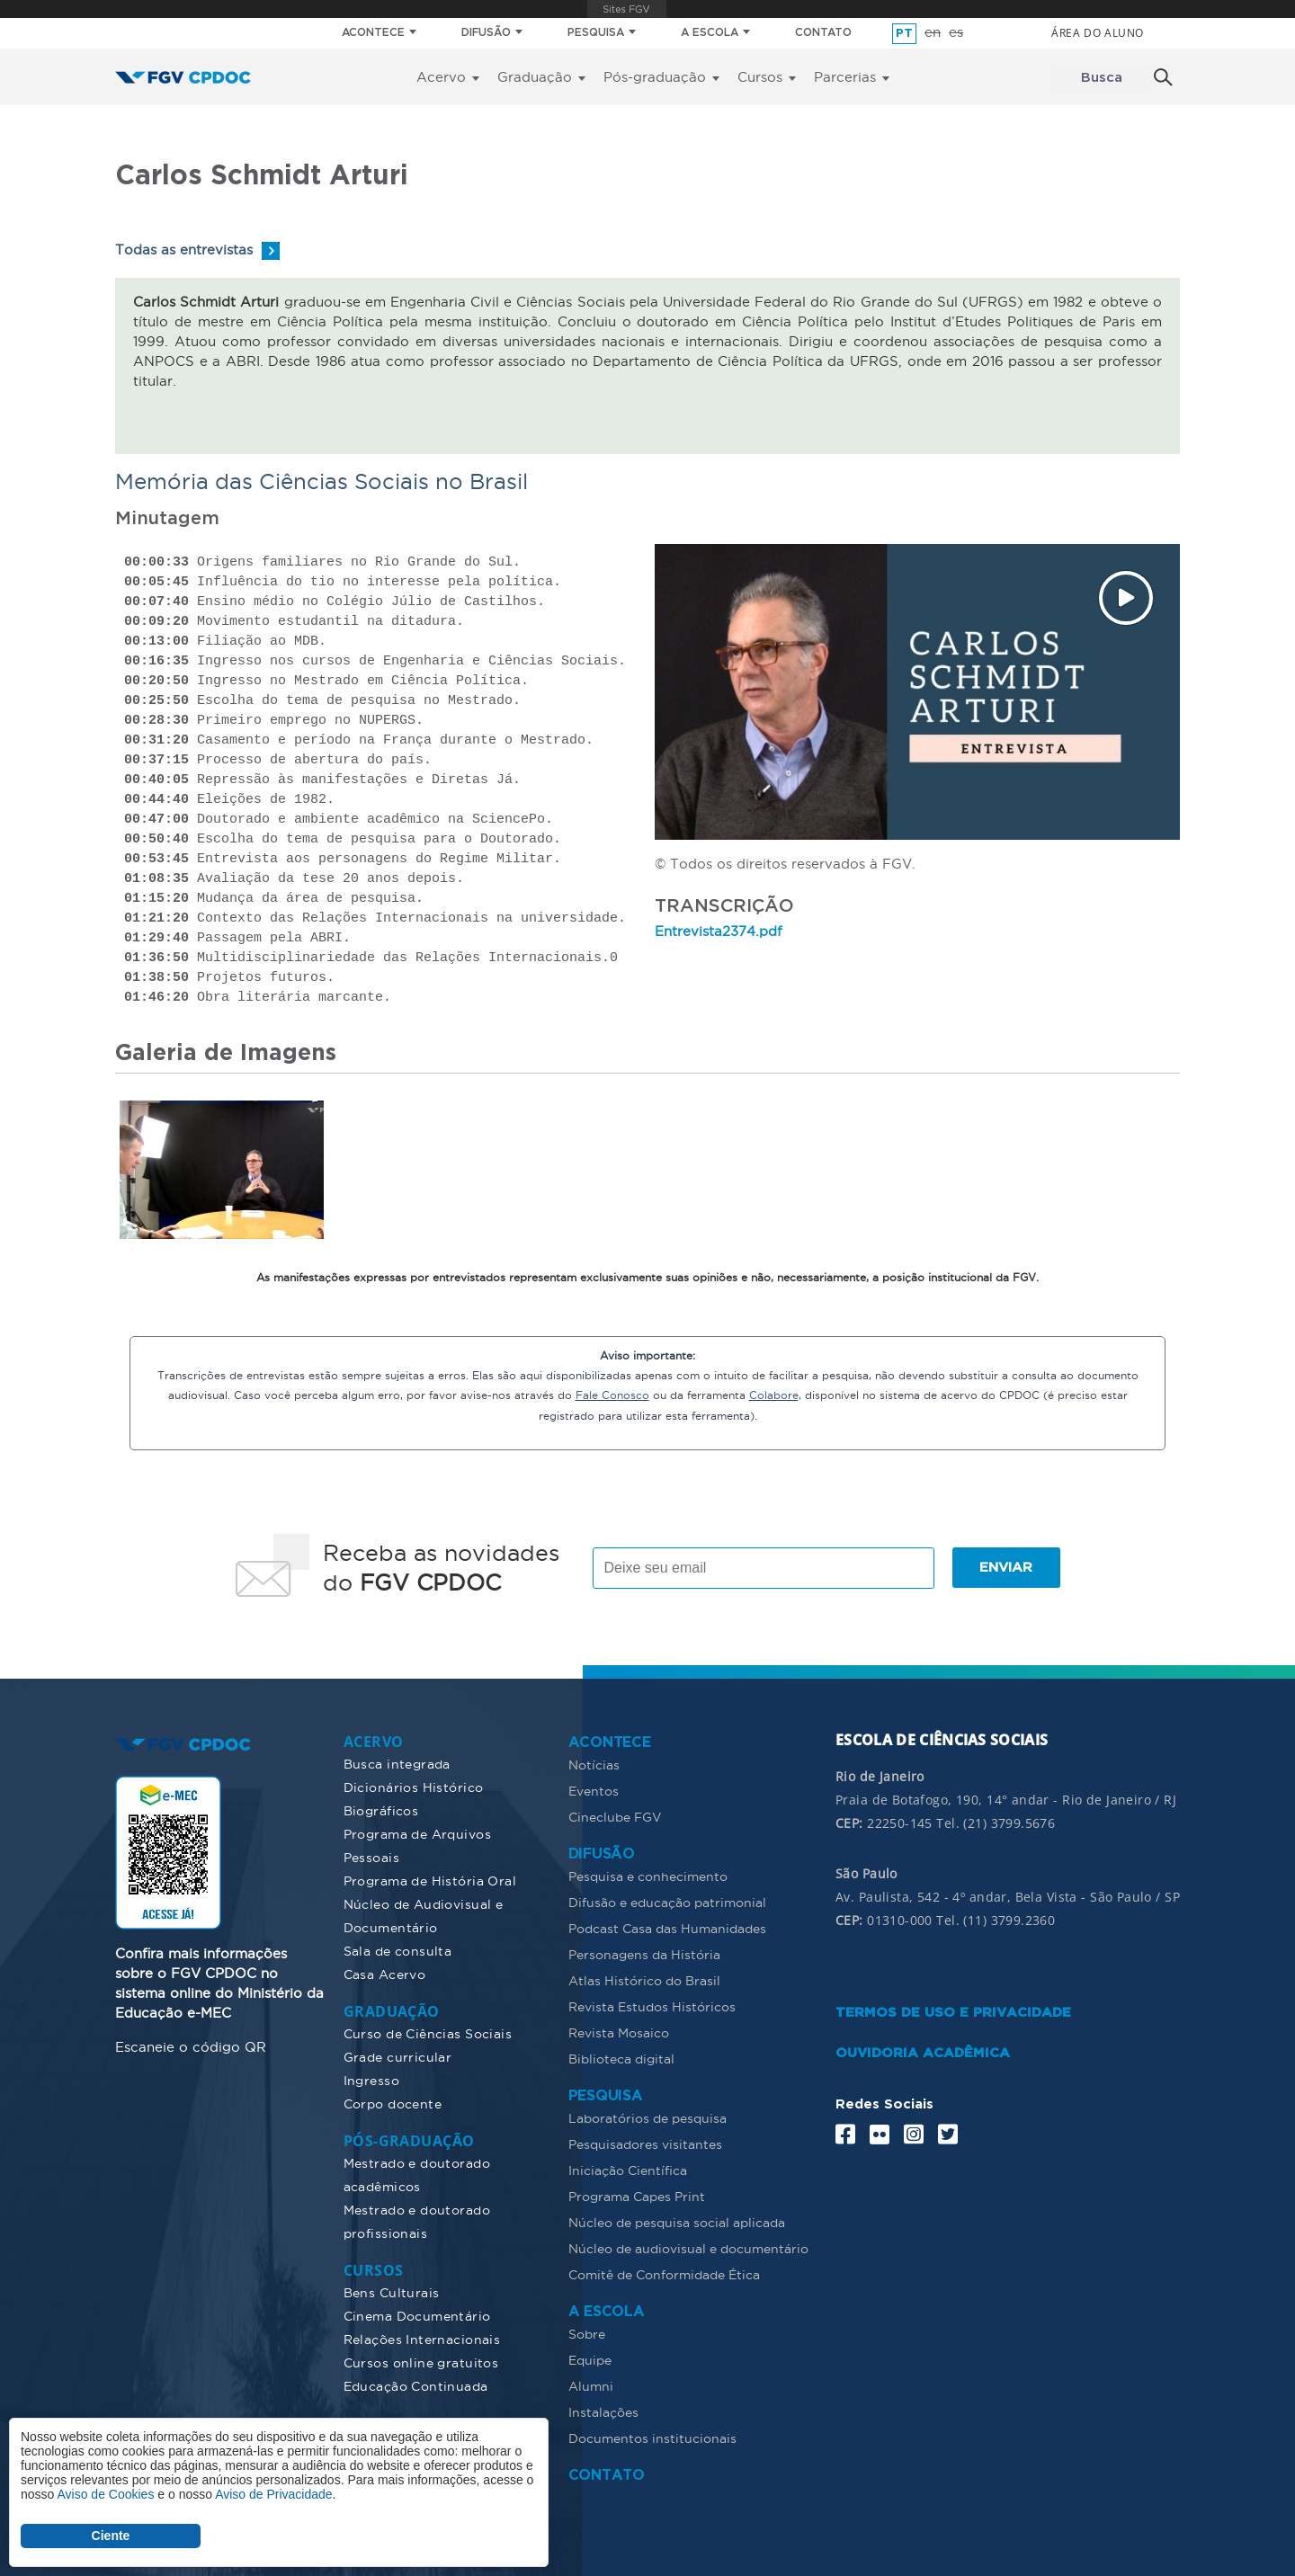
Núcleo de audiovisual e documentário (688, 2248)
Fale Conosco (612, 1395)
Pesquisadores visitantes (645, 2143)
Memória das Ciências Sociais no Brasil (321, 481)
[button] (222, 1166)
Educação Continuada (416, 2385)
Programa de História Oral (430, 1880)
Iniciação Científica (627, 2169)
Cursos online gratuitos (421, 2362)
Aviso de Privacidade (273, 2494)
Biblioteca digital (621, 2058)
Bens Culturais (392, 2292)
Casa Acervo (385, 1973)
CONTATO (823, 33)
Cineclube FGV (615, 1816)
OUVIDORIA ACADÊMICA (922, 2052)
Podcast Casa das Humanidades (667, 1928)
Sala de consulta (398, 1950)
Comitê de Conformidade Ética (664, 2274)
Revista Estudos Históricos (652, 2006)
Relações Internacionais (422, 2338)
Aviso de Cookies (105, 2494)
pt (904, 34)
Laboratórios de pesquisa (647, 2117)
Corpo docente (393, 2103)
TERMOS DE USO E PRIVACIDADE (953, 2012)
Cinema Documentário (417, 2315)
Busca (1101, 78)
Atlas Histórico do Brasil (644, 1980)
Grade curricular (398, 2056)
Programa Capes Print (636, 2195)
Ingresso (371, 2079)
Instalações (603, 2411)
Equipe (590, 2359)
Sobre (586, 2333)
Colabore (774, 1395)
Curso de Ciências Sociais (428, 2033)
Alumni (590, 2385)
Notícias (594, 1764)
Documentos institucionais (652, 2437)
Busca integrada (397, 1763)
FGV (627, 9)
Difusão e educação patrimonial (667, 1901)
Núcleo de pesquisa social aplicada (676, 2222)
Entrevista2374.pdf (718, 931)
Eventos (593, 1790)
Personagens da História (644, 1954)
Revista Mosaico (618, 2032)
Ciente (111, 2535)
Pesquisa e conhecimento (648, 1875)
